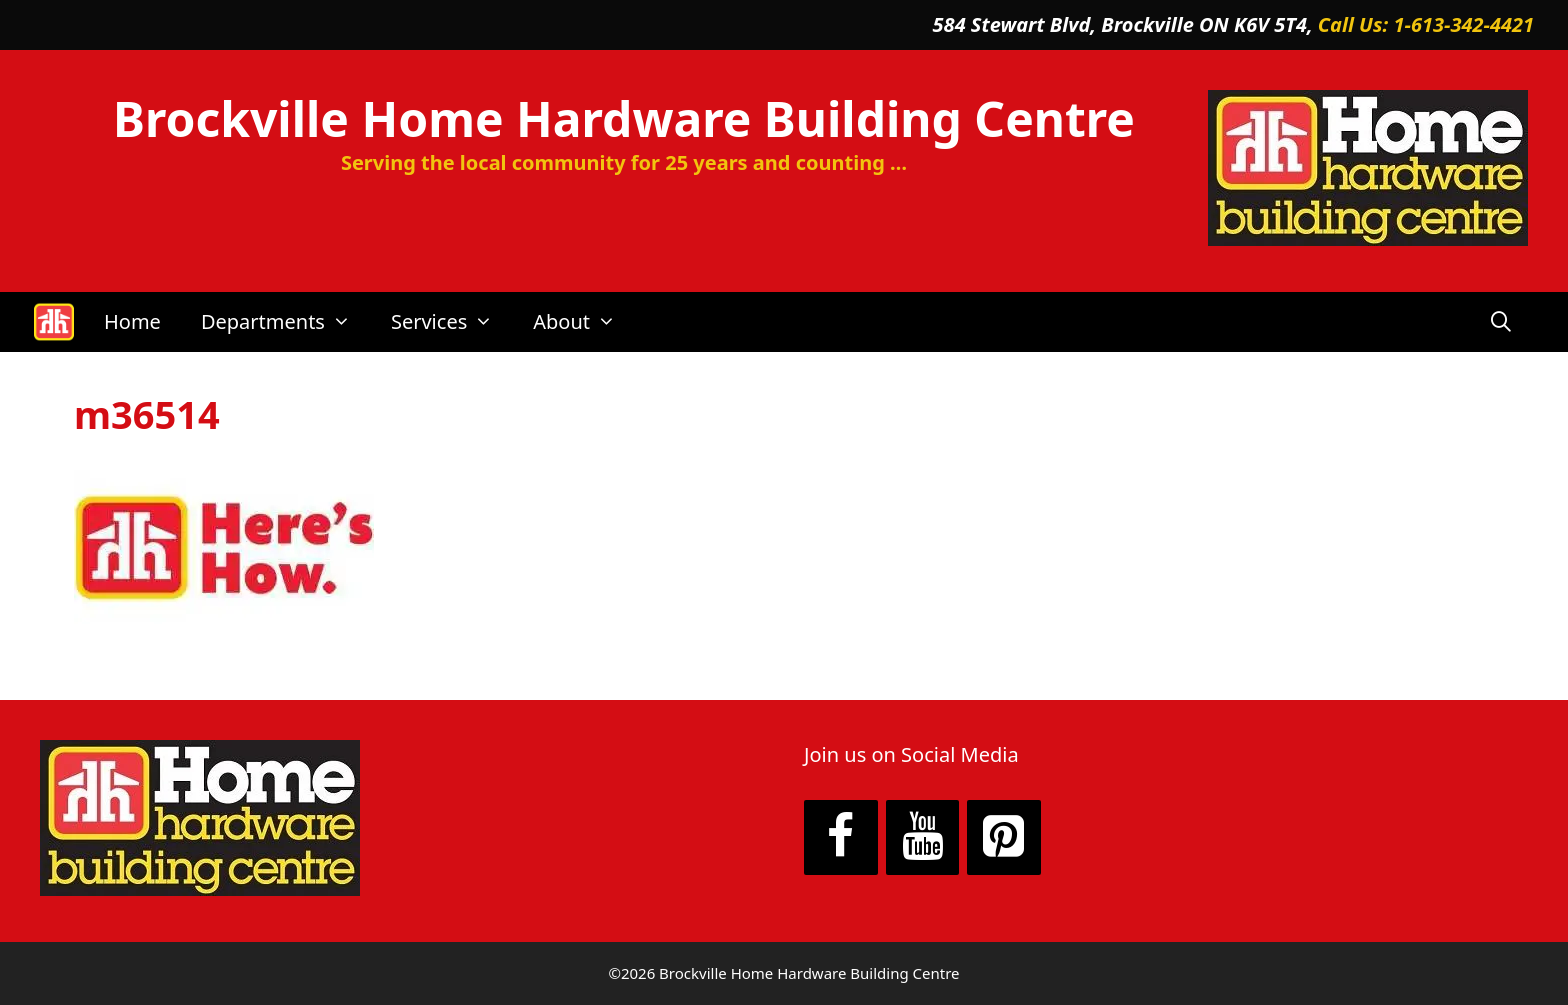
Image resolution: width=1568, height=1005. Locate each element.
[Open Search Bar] (1501, 322)
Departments (286, 322)
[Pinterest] (1004, 838)
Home (132, 321)
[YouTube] (923, 838)
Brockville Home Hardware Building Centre (624, 118)
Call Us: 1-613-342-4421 (1426, 24)
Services (452, 322)
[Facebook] (841, 838)
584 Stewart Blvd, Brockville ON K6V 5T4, (1125, 24)
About (584, 322)
